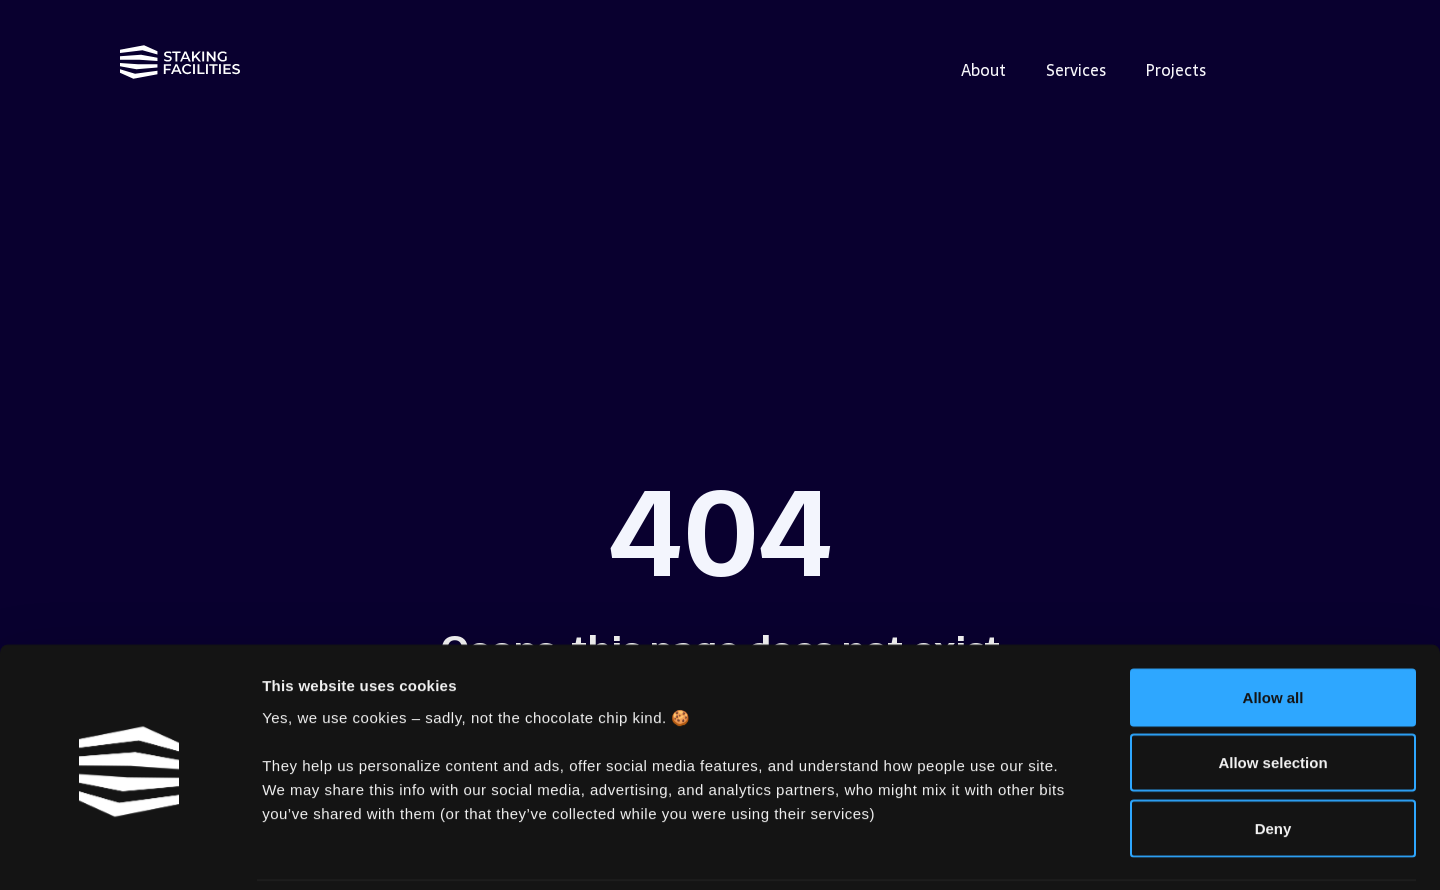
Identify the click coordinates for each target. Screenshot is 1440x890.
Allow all (1273, 627)
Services (1076, 70)
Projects (1176, 70)
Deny (1273, 758)
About (983, 70)
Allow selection (1272, 693)
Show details (1049, 850)
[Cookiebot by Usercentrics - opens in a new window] (129, 851)
